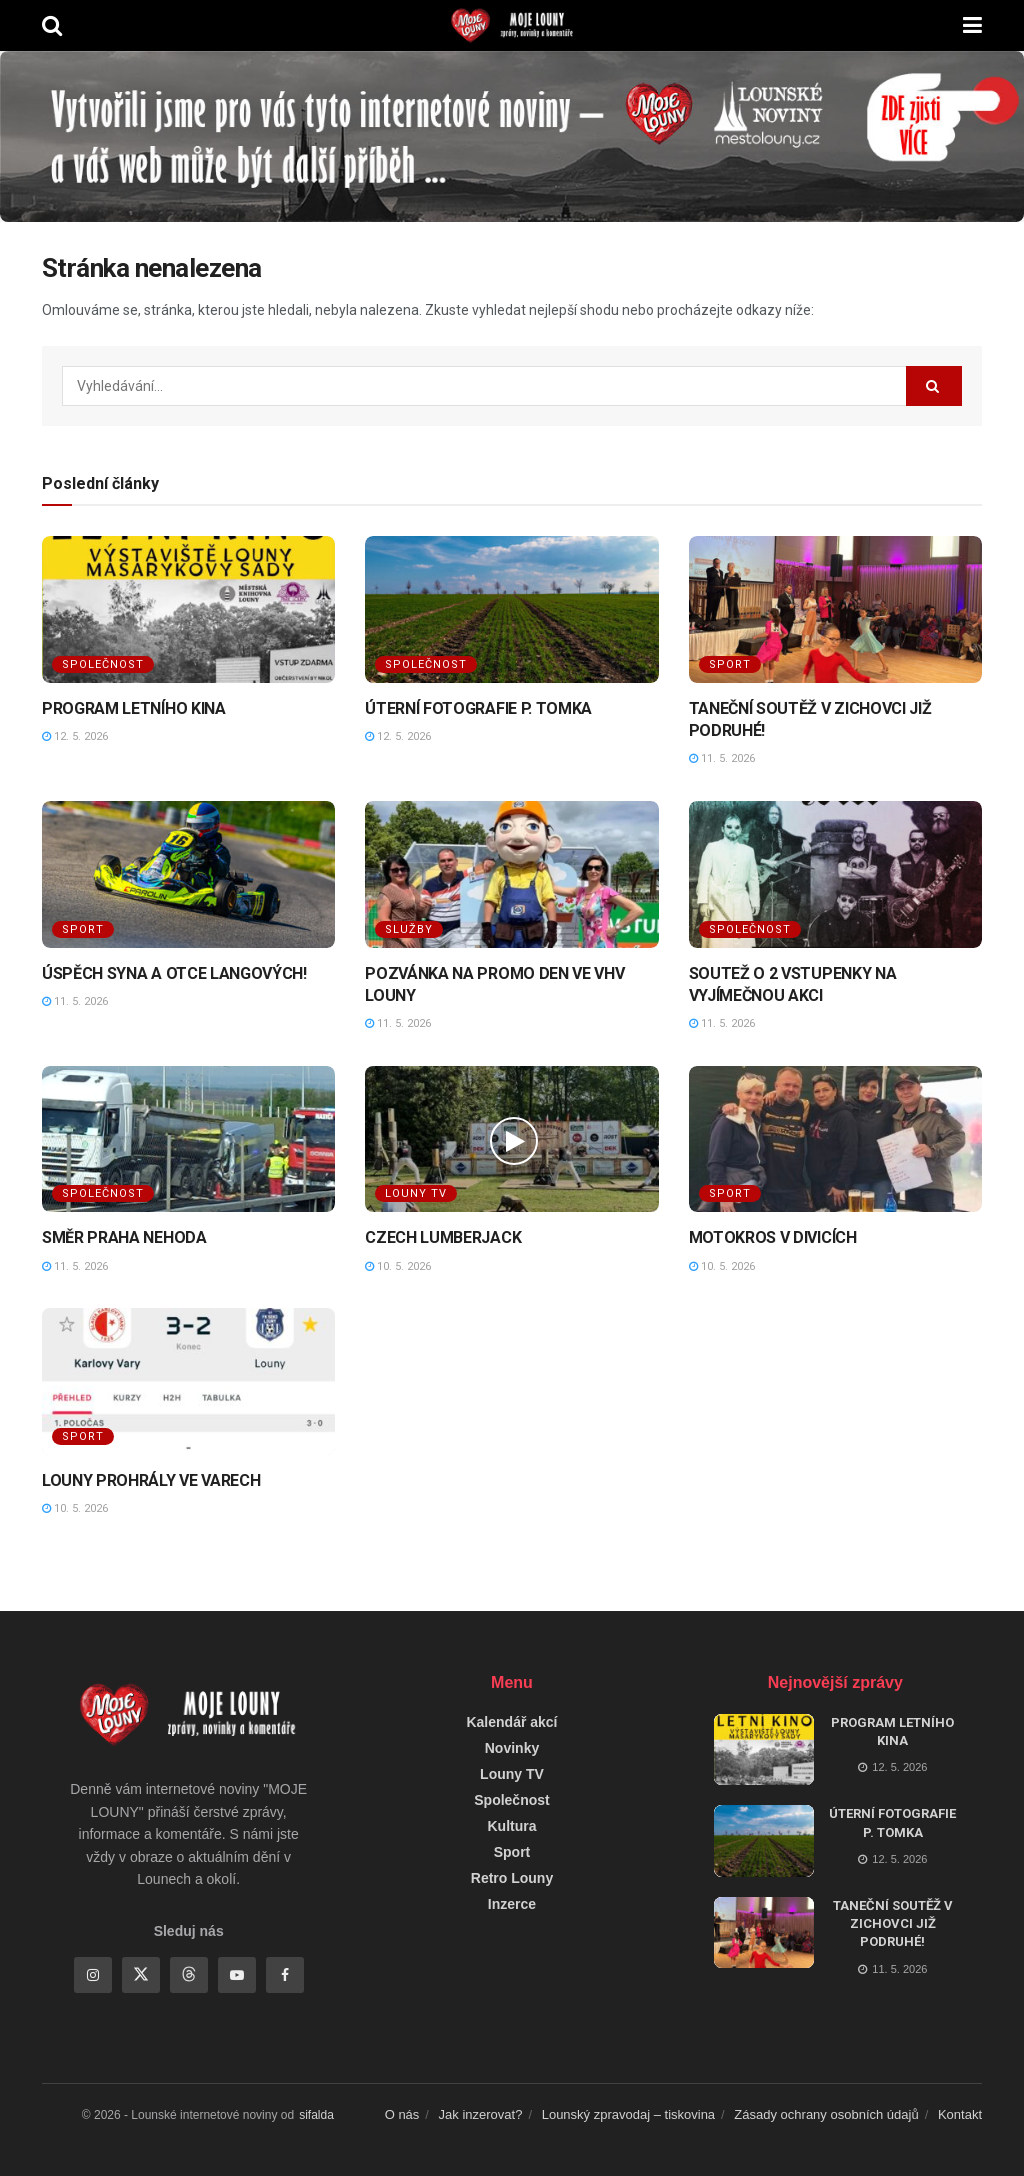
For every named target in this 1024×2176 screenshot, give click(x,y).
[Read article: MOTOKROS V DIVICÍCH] (835, 1139)
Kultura (511, 1826)
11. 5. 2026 (722, 758)
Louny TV (416, 1193)
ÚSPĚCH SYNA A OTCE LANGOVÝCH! (174, 973)
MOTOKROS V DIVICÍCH (773, 1237)
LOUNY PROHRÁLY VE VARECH (151, 1480)
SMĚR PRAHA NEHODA (124, 1237)
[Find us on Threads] (189, 1975)
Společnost (103, 664)
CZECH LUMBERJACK (443, 1237)
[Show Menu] (972, 25)
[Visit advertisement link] (512, 136)
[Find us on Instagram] (93, 1975)
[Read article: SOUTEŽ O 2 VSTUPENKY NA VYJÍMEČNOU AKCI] (835, 874)
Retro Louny (512, 1878)
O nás (402, 2114)
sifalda (316, 2115)
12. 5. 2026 (75, 736)
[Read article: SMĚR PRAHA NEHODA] (188, 1139)
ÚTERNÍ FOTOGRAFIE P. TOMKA (478, 708)
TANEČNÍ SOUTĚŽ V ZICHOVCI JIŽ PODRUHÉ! (893, 1923)
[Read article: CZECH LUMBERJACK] (511, 1139)
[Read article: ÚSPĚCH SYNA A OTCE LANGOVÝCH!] (188, 874)
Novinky (512, 1748)
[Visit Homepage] (512, 26)
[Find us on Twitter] (141, 1975)
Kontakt (960, 2114)
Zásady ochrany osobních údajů (826, 2114)
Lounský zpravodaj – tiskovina (628, 2114)
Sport (730, 664)
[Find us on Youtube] (237, 1975)
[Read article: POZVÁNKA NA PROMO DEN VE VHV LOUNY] (511, 874)
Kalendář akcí (511, 1722)
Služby (409, 929)
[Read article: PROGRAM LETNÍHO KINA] (188, 609)
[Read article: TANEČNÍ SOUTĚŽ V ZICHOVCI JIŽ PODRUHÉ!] (835, 609)
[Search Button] (52, 25)
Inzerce (512, 1904)
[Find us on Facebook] (285, 1975)
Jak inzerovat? (481, 2114)
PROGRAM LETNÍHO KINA (134, 708)
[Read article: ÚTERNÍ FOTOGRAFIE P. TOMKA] (511, 609)
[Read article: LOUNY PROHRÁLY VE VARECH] (188, 1381)
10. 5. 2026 (398, 1266)
